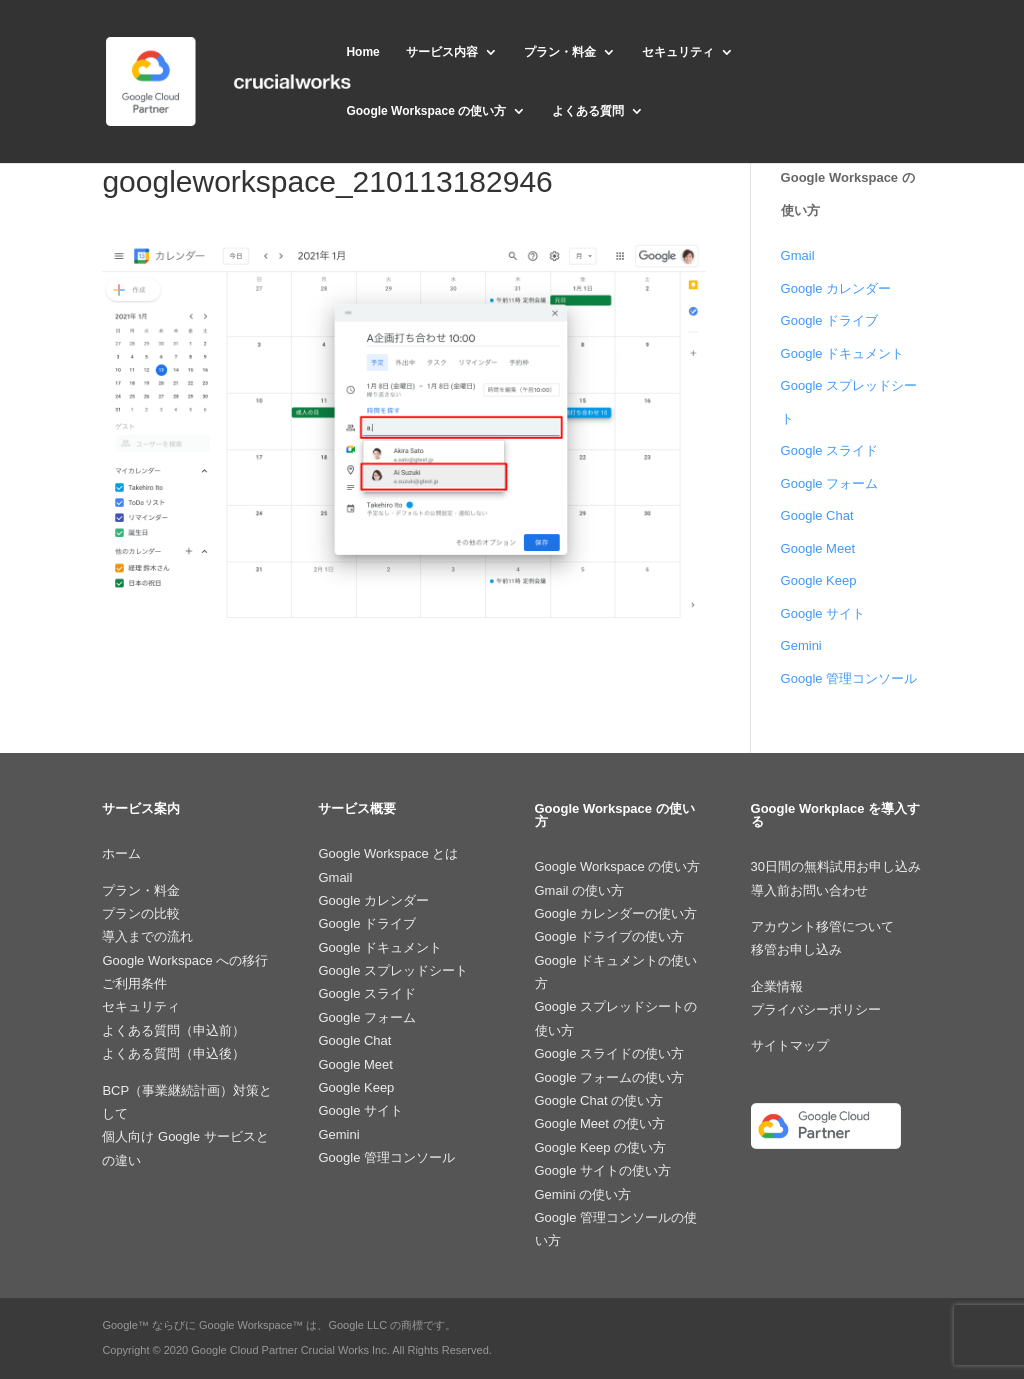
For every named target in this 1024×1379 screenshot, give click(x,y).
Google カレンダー (836, 288)
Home (362, 52)
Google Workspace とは (388, 853)
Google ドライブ (830, 320)
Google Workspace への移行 (185, 960)
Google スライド (830, 450)
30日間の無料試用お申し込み (836, 866)
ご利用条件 (134, 983)
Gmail (798, 255)
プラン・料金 (560, 52)
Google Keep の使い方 (601, 1147)
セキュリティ (678, 52)
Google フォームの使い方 (610, 1077)
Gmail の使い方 (580, 890)
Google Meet (818, 548)
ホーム (121, 853)
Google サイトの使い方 (603, 1170)
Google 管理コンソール (849, 678)
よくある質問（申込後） (173, 1053)
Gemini (801, 645)
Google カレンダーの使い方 (616, 913)
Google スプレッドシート (393, 970)
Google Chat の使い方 (599, 1100)
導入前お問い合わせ (809, 890)
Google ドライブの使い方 (610, 936)
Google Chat (817, 515)
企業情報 (777, 986)
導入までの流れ (147, 936)
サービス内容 (442, 52)
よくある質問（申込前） (173, 1030)
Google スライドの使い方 (610, 1053)
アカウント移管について (822, 926)
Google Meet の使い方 (600, 1123)
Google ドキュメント (843, 353)
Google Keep (819, 580)
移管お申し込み (796, 949)
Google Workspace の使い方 (426, 111)
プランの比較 (141, 913)
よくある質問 (588, 111)
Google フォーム (830, 483)
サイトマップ (790, 1045)
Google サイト (823, 613)
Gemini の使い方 (583, 1194)
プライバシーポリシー (816, 1009)
